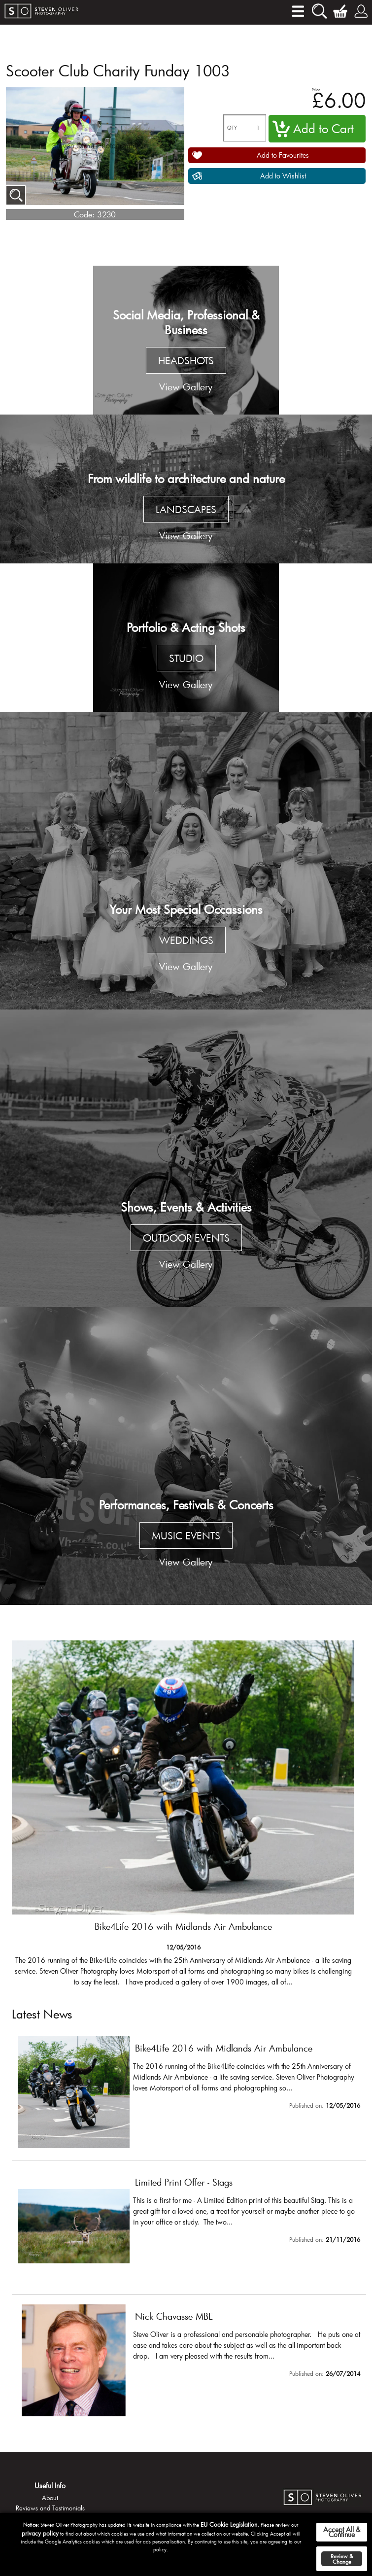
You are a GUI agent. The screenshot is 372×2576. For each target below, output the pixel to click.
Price (316, 89)
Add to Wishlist (283, 175)
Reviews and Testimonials (50, 2508)
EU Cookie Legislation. (230, 2524)
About (50, 2498)
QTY (232, 128)
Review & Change (342, 2558)
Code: (84, 214)
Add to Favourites (283, 155)
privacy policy (40, 2533)
